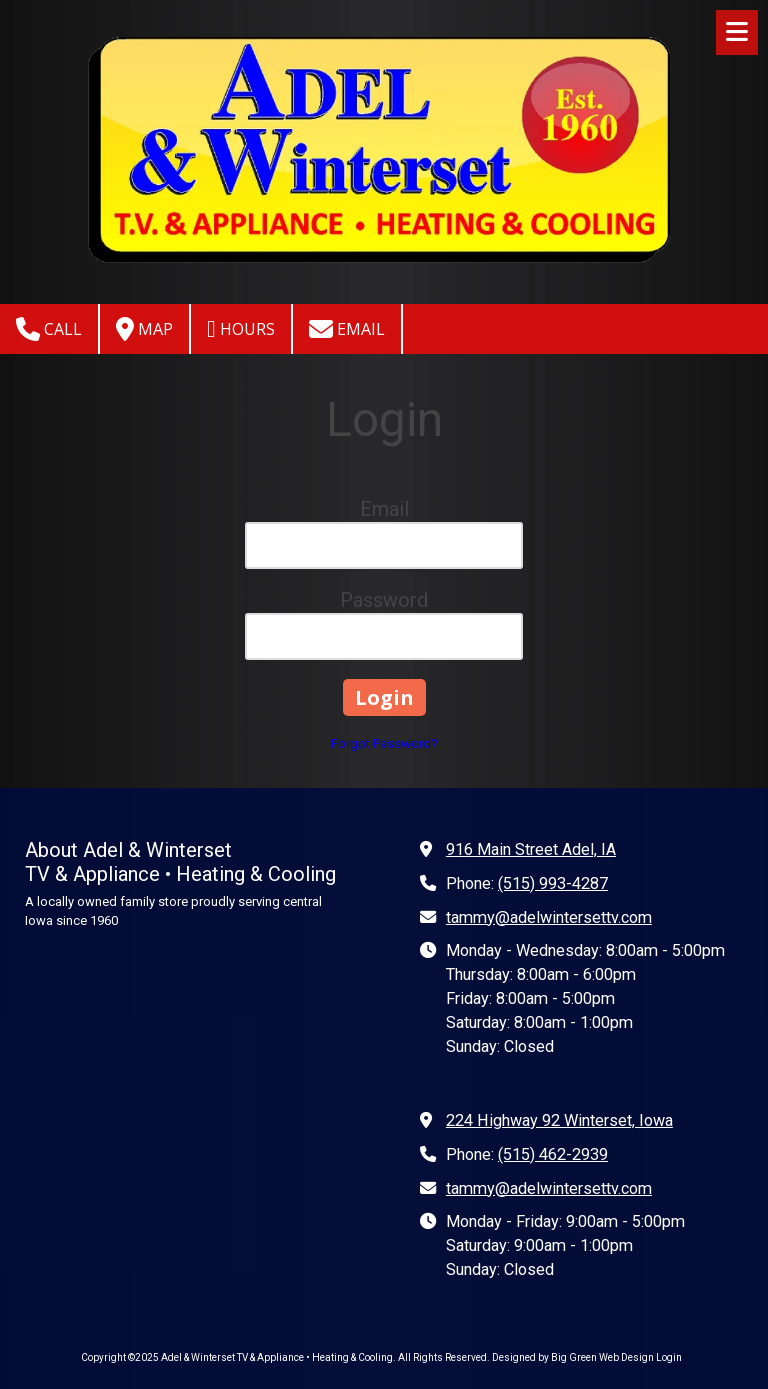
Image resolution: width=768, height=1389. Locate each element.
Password (384, 600)
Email (347, 329)
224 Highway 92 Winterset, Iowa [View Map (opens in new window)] (559, 1120)
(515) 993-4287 (553, 883)
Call (49, 329)
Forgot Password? (384, 743)
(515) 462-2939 (553, 1154)
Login (669, 1357)
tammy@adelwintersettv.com (549, 917)
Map (144, 329)
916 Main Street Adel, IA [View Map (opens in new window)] (531, 849)
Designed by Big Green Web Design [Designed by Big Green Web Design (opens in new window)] (573, 1357)
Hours (241, 329)
